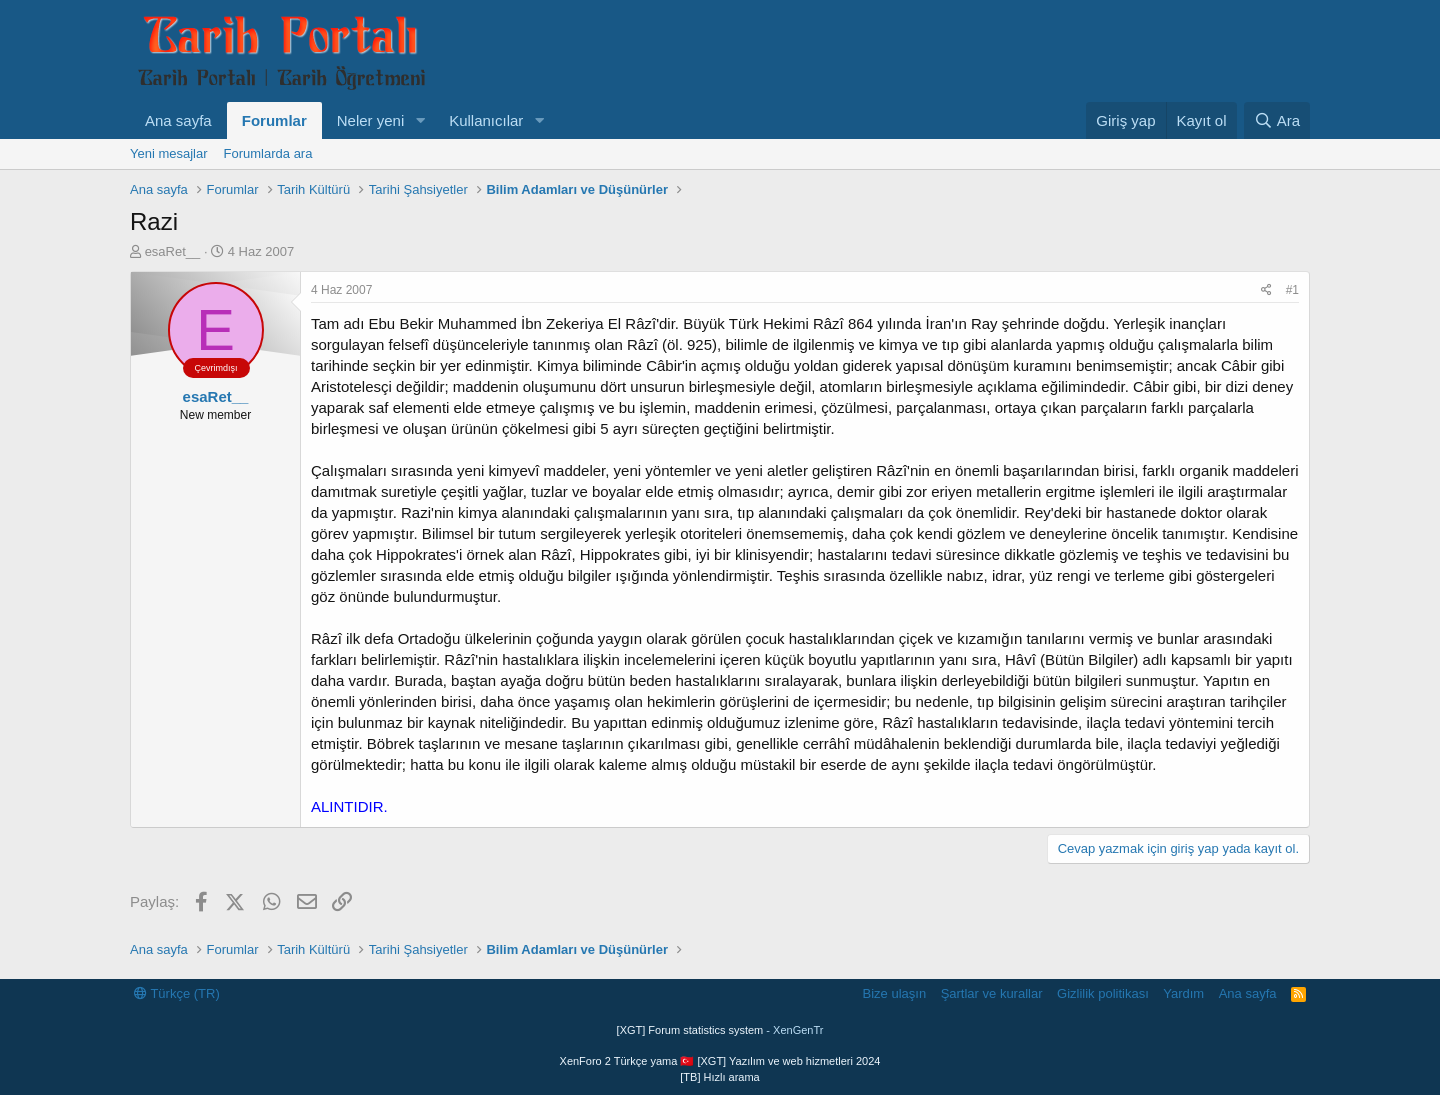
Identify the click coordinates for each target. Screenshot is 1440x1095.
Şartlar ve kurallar (992, 993)
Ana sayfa (178, 120)
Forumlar (274, 120)
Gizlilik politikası (1103, 993)
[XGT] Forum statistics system (720, 1030)
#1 (1292, 290)
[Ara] (1277, 120)
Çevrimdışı (215, 368)
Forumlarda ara (268, 153)
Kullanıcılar (486, 120)
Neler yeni (371, 120)
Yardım (1183, 993)
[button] (420, 120)
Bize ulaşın (895, 993)
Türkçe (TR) (177, 993)
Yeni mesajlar (169, 153)
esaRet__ (173, 251)
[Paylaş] (1266, 290)
